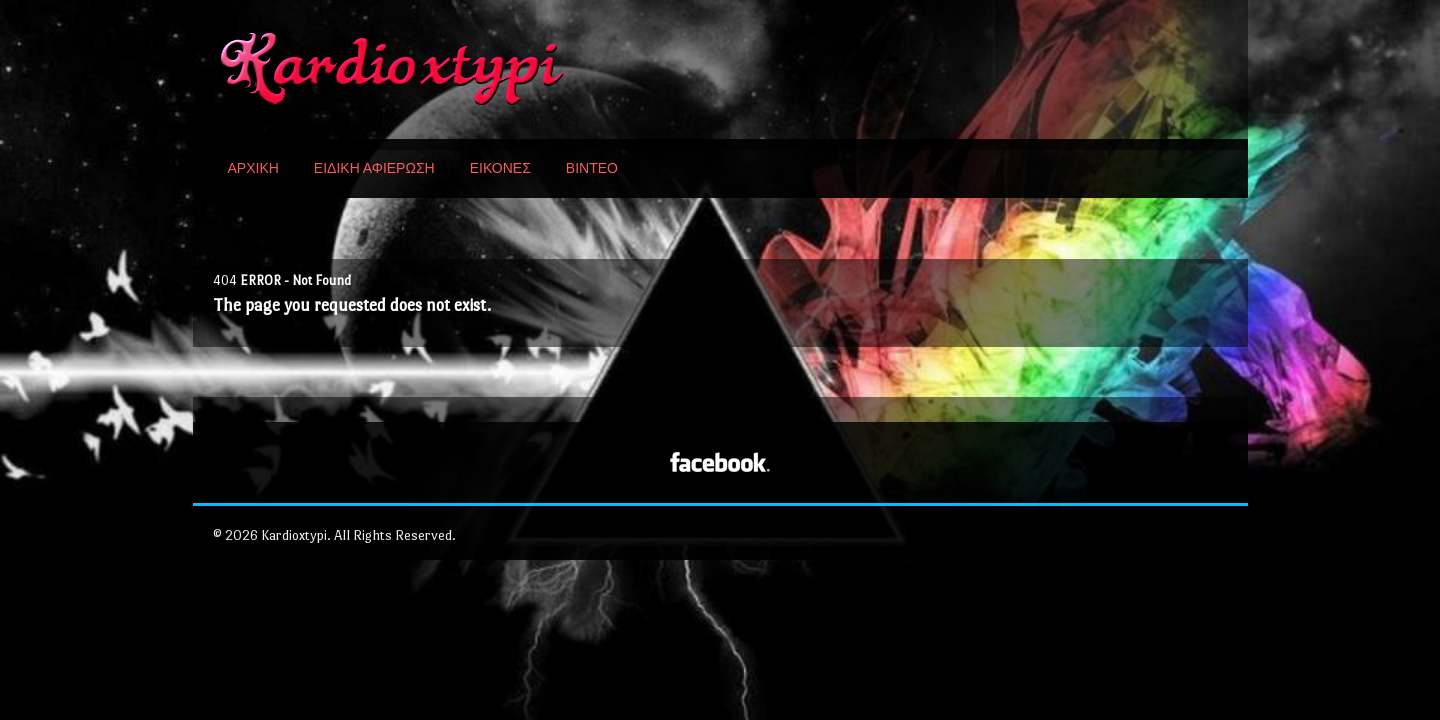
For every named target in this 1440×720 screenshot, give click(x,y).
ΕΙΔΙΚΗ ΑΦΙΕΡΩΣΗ (374, 168)
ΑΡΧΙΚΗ (253, 168)
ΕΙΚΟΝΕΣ (500, 168)
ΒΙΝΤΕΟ (592, 168)
